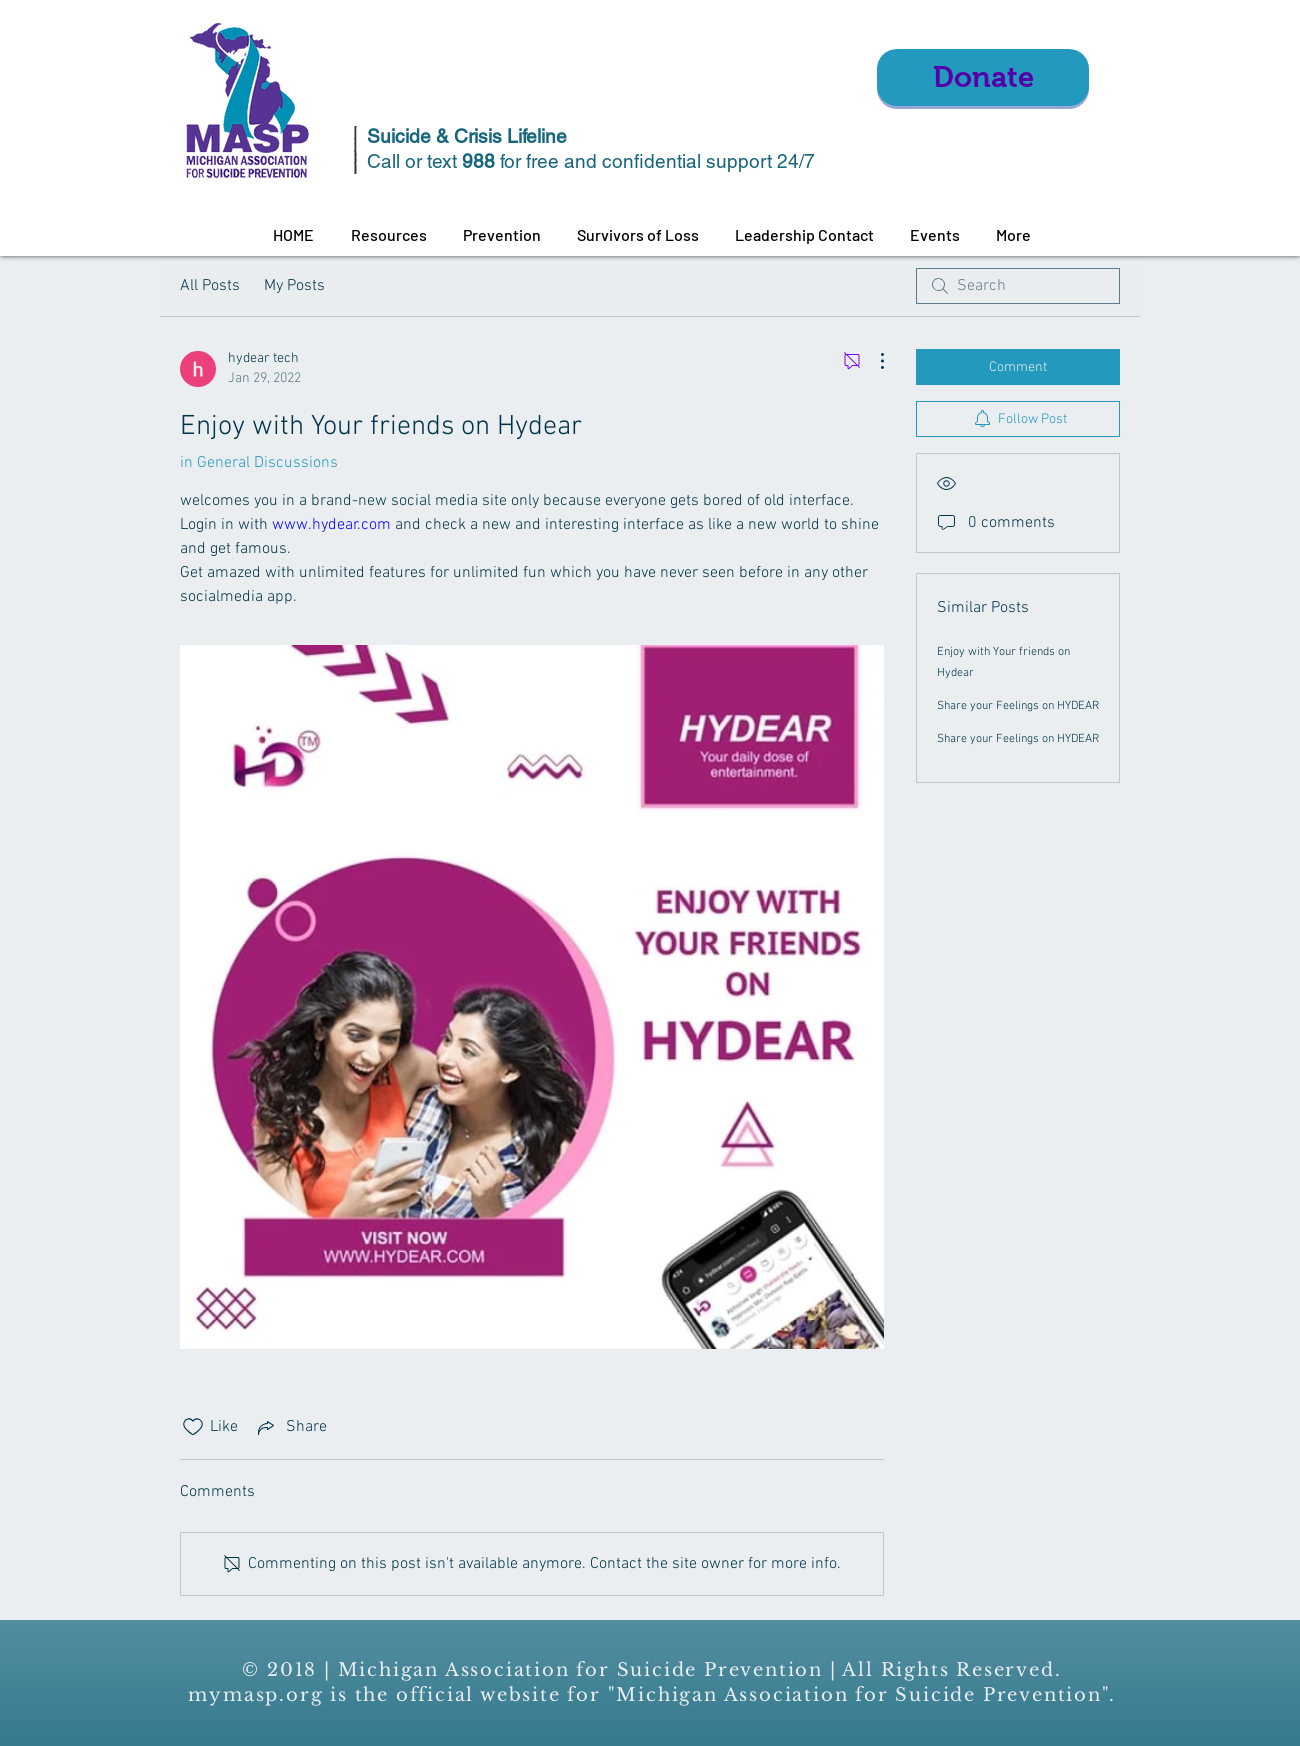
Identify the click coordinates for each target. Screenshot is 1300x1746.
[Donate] (983, 77)
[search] (1018, 286)
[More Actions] (872, 361)
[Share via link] (290, 1427)
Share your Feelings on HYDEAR (1018, 706)
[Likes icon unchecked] (193, 1427)
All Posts (210, 286)
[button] (388, 235)
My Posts (294, 286)
